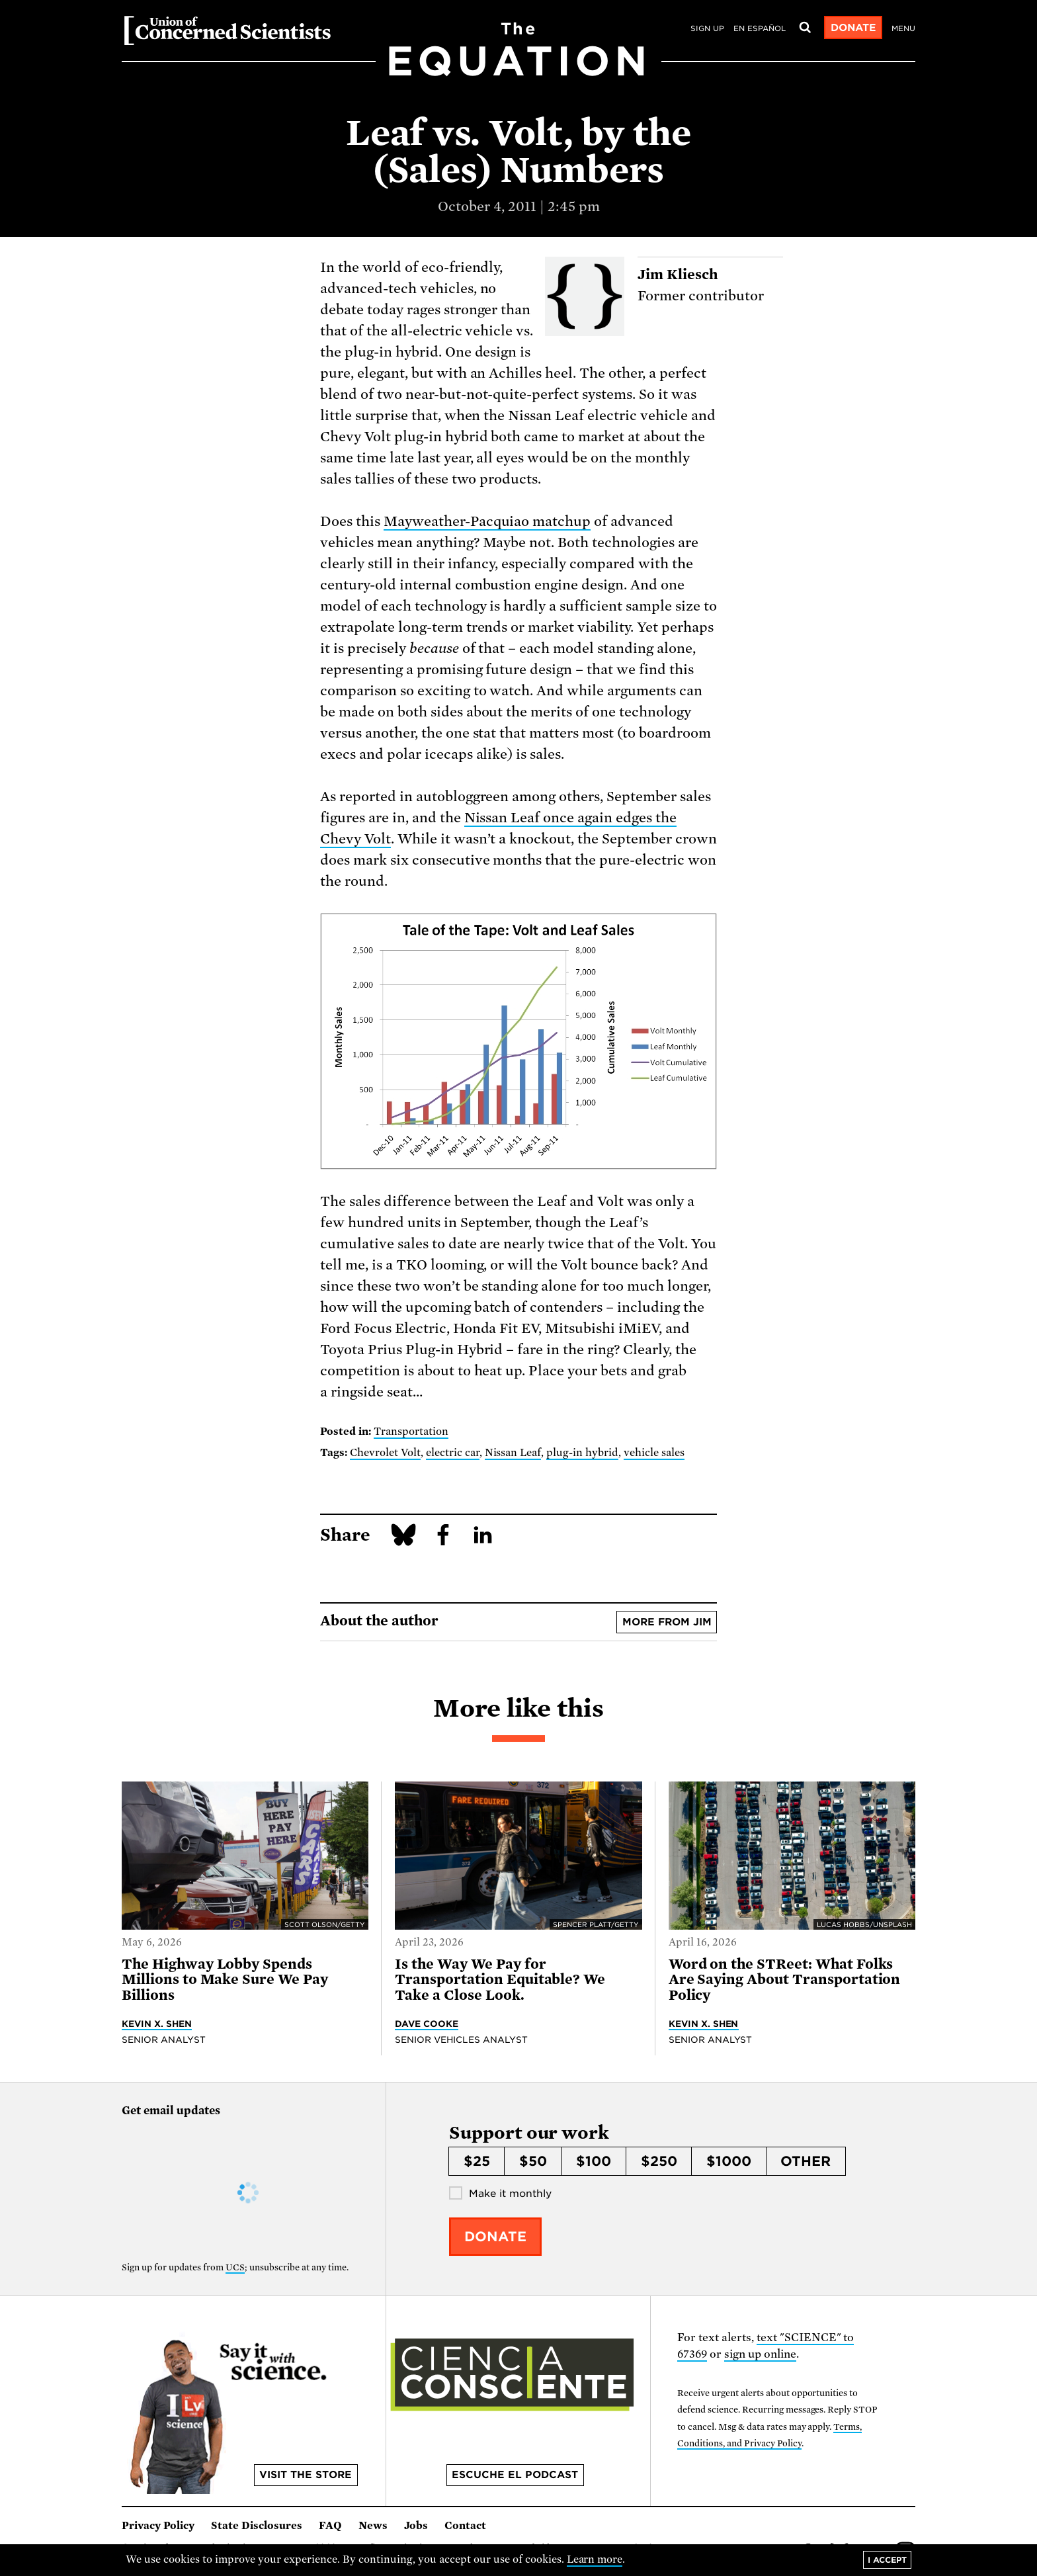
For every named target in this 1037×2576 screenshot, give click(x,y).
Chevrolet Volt (385, 1453)
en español (759, 28)
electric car (452, 1453)
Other (805, 2161)
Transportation (411, 1432)
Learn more (595, 2559)
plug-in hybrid (582, 1453)
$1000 (728, 2161)
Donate (853, 28)
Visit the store (305, 2475)
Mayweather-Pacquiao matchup (487, 521)
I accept (887, 2560)
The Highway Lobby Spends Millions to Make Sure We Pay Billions (225, 1979)
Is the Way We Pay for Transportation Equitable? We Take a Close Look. (500, 1979)
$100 (593, 2161)
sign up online (760, 2354)
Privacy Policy (158, 2526)
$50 (533, 2161)
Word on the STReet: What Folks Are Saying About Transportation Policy (785, 1979)
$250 (659, 2161)
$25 (477, 2161)
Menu (903, 28)
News (373, 2526)
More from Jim (667, 1622)
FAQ (330, 2526)
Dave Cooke (426, 2023)
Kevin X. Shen (157, 2023)
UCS (235, 2267)
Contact (465, 2526)
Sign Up (707, 28)
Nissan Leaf (513, 1453)
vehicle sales (654, 1453)
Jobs (416, 2526)
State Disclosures (256, 2526)
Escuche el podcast (515, 2475)
